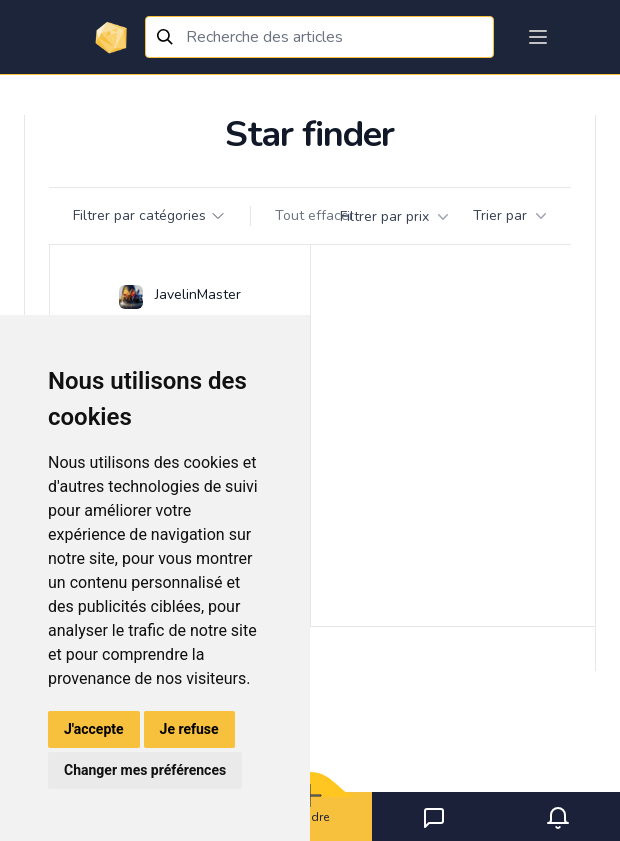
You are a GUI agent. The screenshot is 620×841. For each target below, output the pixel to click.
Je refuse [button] (189, 729)
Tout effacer (314, 215)
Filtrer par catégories (149, 215)
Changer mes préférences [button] (145, 770)
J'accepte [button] (94, 729)
